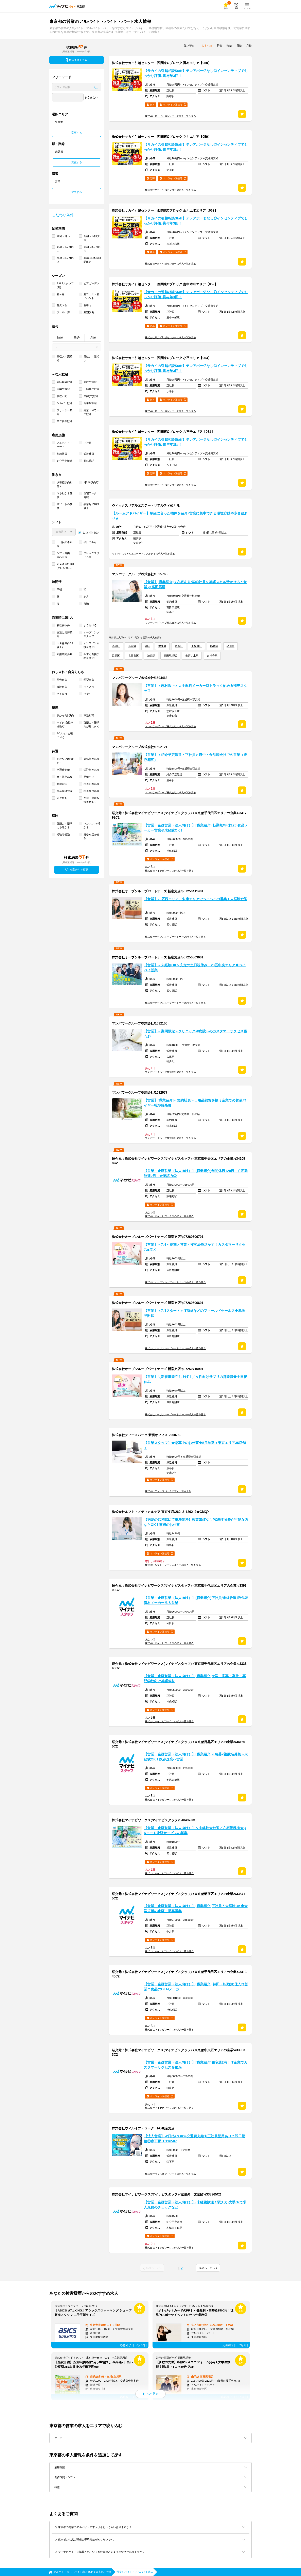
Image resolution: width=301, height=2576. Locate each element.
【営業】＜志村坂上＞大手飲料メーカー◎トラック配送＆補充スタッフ (195, 688)
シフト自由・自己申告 (64, 555)
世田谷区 (133, 655)
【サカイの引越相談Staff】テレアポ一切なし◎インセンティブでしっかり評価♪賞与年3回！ (196, 73)
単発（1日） (64, 236)
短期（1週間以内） (92, 238)
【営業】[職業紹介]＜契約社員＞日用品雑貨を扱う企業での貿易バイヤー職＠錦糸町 (195, 1102)
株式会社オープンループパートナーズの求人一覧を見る (175, 936)
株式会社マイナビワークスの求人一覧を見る (169, 870)
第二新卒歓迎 (64, 421)
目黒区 (116, 655)
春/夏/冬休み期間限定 (92, 259)
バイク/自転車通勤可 (65, 724)
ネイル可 (62, 693)
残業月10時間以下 (92, 506)
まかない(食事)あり (65, 760)
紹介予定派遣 (64, 460)
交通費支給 (63, 769)
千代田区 (196, 646)
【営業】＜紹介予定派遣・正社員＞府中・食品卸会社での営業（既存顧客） (195, 757)
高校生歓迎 (90, 382)
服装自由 (62, 686)
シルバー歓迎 (64, 403)
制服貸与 (62, 783)
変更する (76, 132)
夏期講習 (89, 312)
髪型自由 (89, 679)
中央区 (162, 646)
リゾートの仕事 (64, 506)
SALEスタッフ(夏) (65, 285)
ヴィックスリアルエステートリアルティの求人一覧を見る (143, 553)
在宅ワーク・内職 (91, 495)
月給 (93, 337)
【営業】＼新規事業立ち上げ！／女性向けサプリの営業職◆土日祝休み (195, 1379)
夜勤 (86, 603)
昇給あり (89, 776)
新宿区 (132, 646)
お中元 (87, 305)
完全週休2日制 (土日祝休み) (65, 566)
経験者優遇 (63, 834)
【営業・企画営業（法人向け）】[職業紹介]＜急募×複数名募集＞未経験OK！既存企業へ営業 (196, 1756)
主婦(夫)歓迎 (91, 396)
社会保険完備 (64, 791)
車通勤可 (89, 715)
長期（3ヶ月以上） (65, 259)
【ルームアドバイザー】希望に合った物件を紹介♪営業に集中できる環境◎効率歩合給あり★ (180, 515)
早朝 (59, 589)
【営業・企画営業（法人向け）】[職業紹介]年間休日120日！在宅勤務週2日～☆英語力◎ (196, 1173)
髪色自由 (62, 679)
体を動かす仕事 (64, 495)
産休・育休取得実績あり (91, 800)
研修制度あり (91, 758)
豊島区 (179, 646)
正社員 (87, 442)
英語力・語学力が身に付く (91, 724)
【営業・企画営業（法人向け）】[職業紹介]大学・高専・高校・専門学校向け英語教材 (195, 1678)
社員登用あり (91, 791)
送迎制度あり (91, 769)
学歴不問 (62, 396)
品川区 (230, 646)
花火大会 (62, 305)
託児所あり (63, 798)
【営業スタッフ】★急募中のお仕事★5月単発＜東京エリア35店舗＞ (195, 1445)
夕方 (86, 596)
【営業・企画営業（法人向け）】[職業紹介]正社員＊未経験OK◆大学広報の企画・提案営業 (196, 1908)
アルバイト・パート (64, 444)
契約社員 (62, 453)
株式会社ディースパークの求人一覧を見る (168, 1491)
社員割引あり (91, 783)
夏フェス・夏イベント (91, 296)
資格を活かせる (91, 836)
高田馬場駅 (170, 655)
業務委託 (89, 460)
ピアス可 (89, 686)
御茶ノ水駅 (191, 655)
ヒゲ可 (87, 693)
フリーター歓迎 (64, 412)
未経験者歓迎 (64, 382)
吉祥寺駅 (212, 655)
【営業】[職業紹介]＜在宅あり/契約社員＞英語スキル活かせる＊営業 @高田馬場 (195, 584)
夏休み (61, 294)
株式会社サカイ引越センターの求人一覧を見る (170, 116)
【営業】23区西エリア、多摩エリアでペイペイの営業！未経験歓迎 (195, 899)
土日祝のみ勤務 (64, 544)
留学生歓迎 (90, 403)
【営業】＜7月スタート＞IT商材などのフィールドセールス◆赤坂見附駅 (194, 1313)
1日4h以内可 (91, 482)
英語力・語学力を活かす (64, 825)
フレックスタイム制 (91, 555)
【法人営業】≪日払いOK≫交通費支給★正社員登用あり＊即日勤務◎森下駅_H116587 (194, 2138)
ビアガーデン (91, 283)
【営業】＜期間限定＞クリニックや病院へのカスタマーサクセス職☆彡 (195, 1033)
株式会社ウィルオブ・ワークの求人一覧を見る (170, 2173)
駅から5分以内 (65, 715)
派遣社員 (89, 453)
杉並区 (214, 646)
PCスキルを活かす (92, 825)
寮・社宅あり (64, 776)
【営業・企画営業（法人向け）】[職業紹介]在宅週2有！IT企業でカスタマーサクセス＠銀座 (195, 2065)
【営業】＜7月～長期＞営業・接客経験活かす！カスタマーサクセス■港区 (194, 1247)
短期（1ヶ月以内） (65, 249)
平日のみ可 (90, 542)
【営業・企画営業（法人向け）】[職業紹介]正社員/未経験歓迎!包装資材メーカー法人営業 (196, 1600)
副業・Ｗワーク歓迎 (91, 412)
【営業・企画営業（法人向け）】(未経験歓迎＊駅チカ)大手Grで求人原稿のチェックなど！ (195, 2204)
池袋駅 (151, 655)
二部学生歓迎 (91, 389)
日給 (76, 337)
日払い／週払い (91, 358)
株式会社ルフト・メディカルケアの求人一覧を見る (173, 1565)
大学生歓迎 (63, 389)
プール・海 (63, 312)
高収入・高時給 (64, 358)
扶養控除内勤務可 (64, 484)
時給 (60, 337)
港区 (147, 646)
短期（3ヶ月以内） (92, 249)
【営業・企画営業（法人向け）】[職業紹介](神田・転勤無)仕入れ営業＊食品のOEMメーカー (196, 1986)
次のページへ (208, 2267)
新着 (219, 45)
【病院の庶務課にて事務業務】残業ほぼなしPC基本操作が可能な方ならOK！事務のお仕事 (196, 1522)
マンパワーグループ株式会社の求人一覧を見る (170, 622)
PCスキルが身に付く (65, 735)
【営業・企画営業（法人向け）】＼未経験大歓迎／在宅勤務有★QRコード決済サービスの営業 (195, 1830)
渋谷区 (116, 646)
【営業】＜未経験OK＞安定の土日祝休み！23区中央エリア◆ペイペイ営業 (195, 967)
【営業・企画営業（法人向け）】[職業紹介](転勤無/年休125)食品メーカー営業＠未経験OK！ (196, 827)
